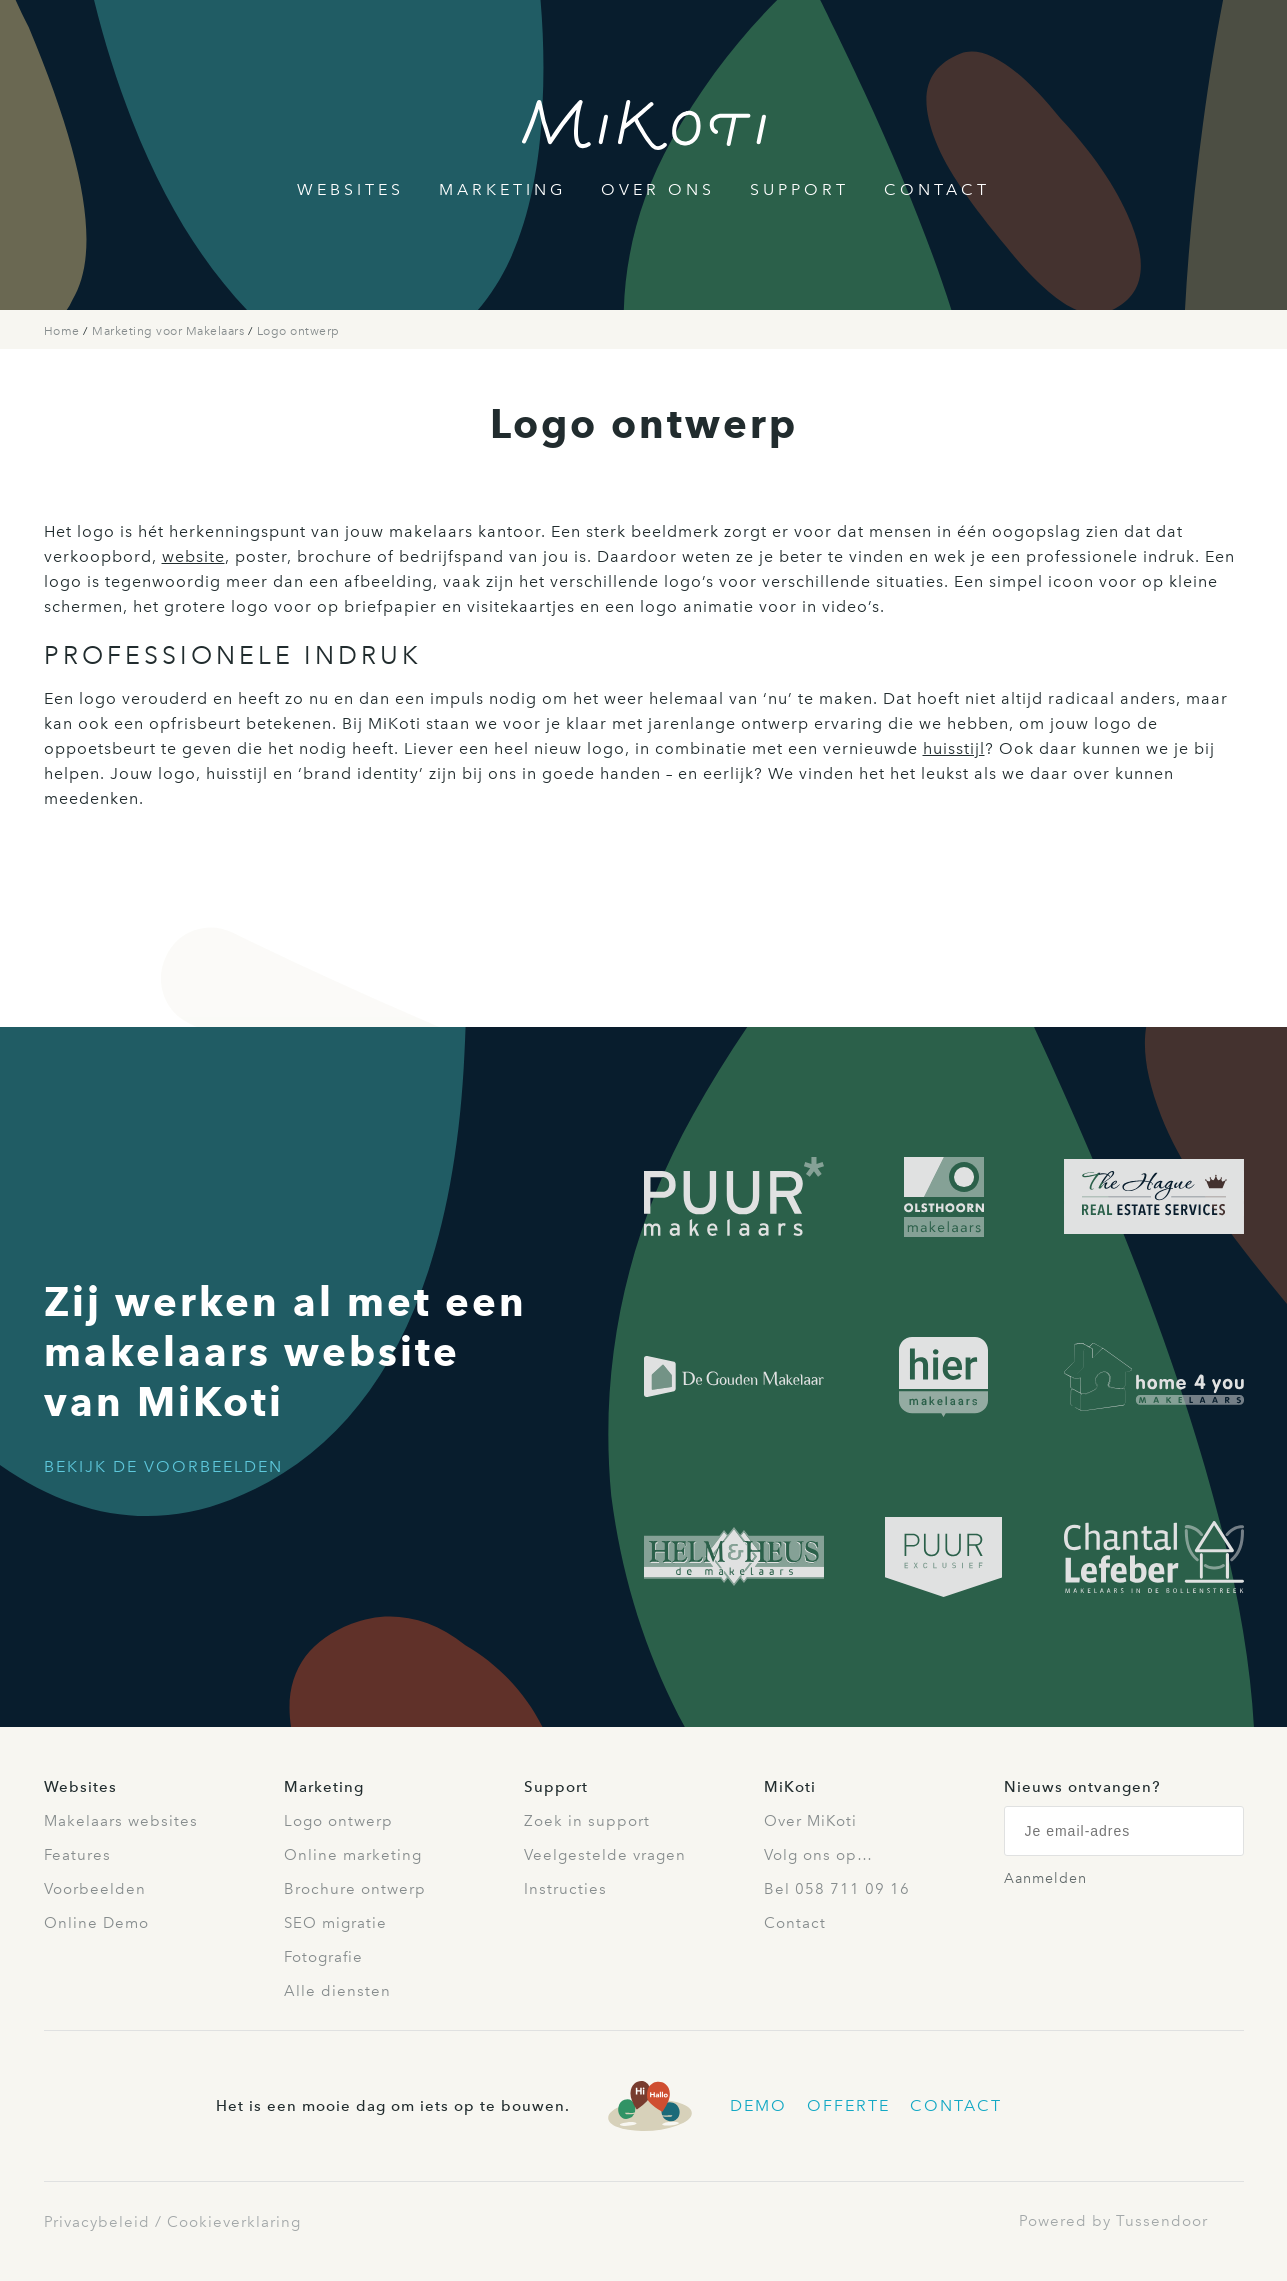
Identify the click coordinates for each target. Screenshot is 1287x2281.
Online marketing (353, 1855)
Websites (350, 189)
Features (77, 1855)
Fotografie (323, 1957)
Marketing (502, 189)
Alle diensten (337, 1991)
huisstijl (954, 748)
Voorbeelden (95, 1889)
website (193, 556)
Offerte (848, 2105)
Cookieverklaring (234, 2222)
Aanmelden (1045, 1878)
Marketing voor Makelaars (170, 331)
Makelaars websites (121, 1821)
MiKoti (790, 1787)
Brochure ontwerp (355, 1889)
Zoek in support (587, 1821)
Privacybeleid (97, 2222)
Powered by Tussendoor (1113, 2221)
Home (64, 331)
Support (799, 189)
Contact (937, 189)
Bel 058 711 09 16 (837, 1889)
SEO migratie (335, 1923)
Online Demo (96, 1923)
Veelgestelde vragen (605, 1855)
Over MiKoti (810, 1821)
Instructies (565, 1889)
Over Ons (658, 189)
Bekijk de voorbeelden (163, 1466)
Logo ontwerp (298, 331)
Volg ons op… (818, 1855)
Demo (758, 2105)
